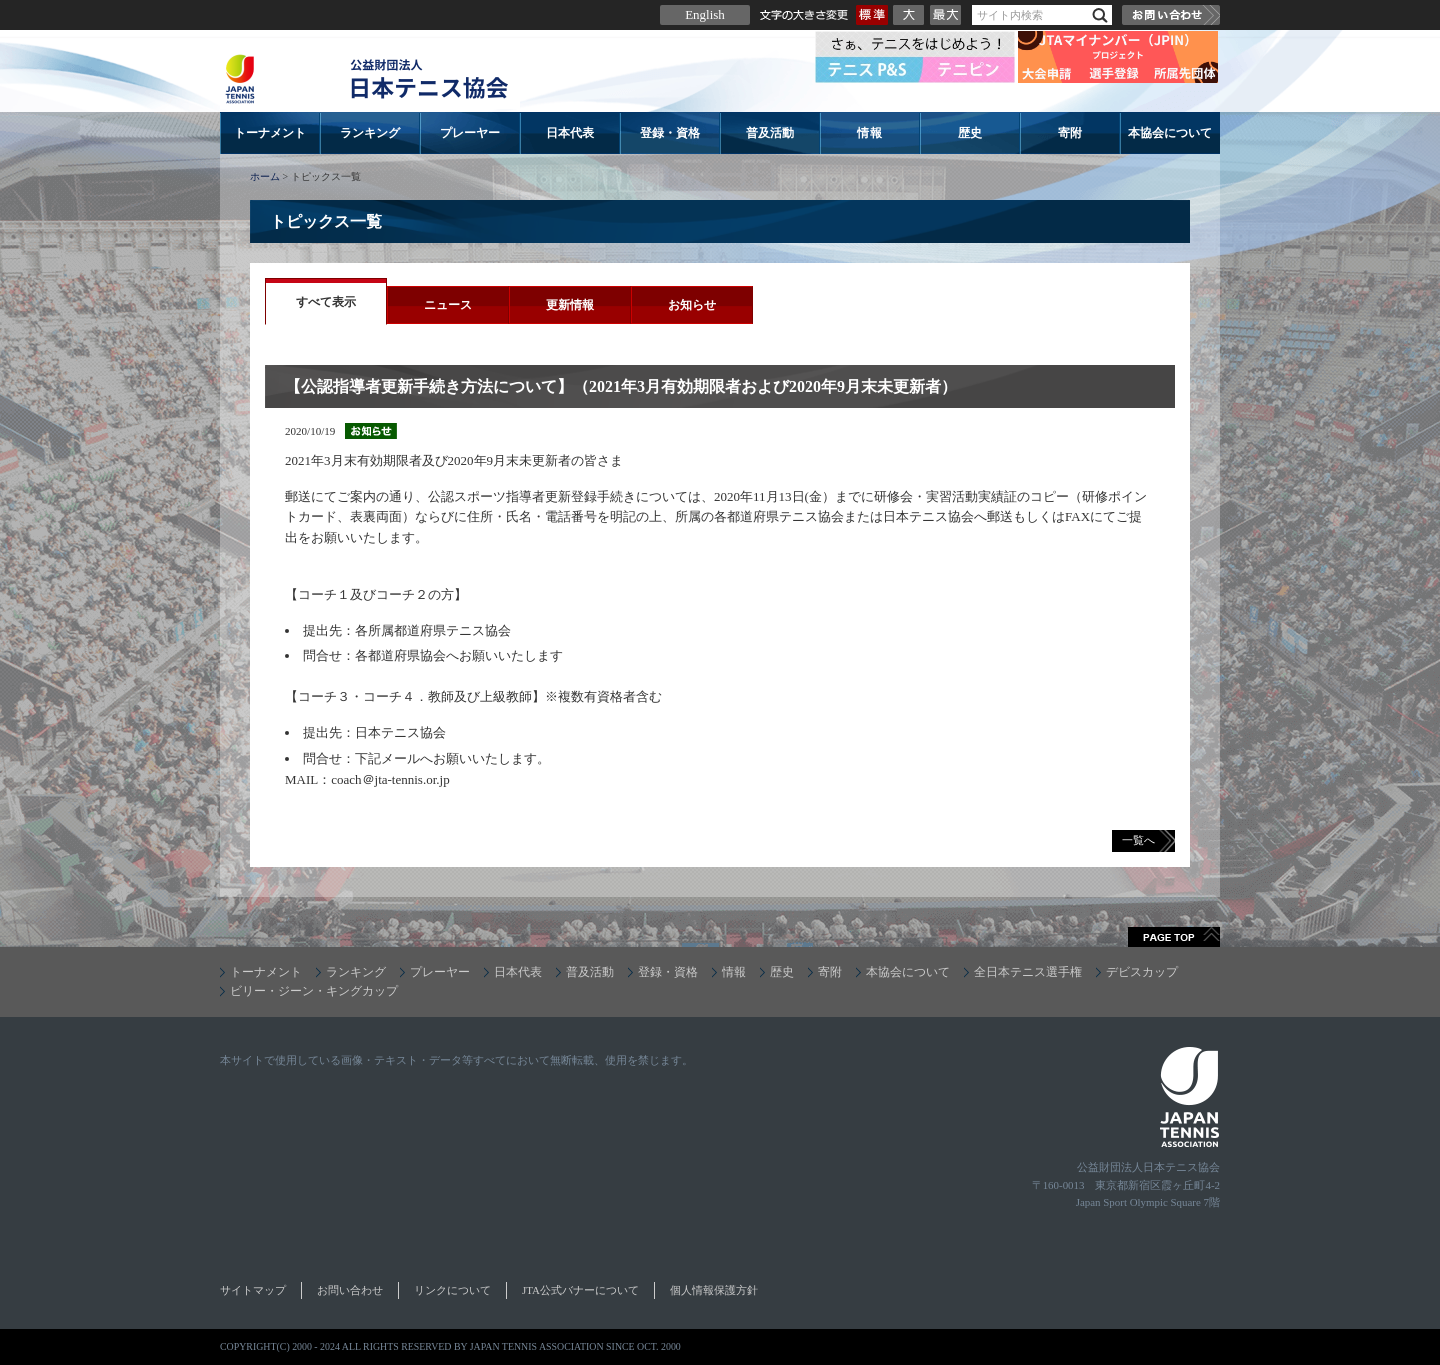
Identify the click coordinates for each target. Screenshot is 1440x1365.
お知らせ (692, 305)
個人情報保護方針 (714, 1290)
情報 (870, 133)
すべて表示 (326, 302)
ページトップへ (1174, 937)
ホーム (265, 176)
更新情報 (570, 305)
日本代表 (570, 133)
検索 (1100, 15)
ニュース (448, 305)
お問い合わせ (1171, 15)
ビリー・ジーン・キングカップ (314, 991)
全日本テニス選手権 (1028, 972)
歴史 (970, 133)
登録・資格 (670, 133)
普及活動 (770, 133)
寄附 (1070, 133)
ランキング (370, 133)
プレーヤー (470, 133)
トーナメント (270, 133)
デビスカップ (1142, 972)
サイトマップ (253, 1290)
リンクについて (452, 1290)
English (705, 14)
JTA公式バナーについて (580, 1290)
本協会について (1170, 133)
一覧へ (1138, 840)
